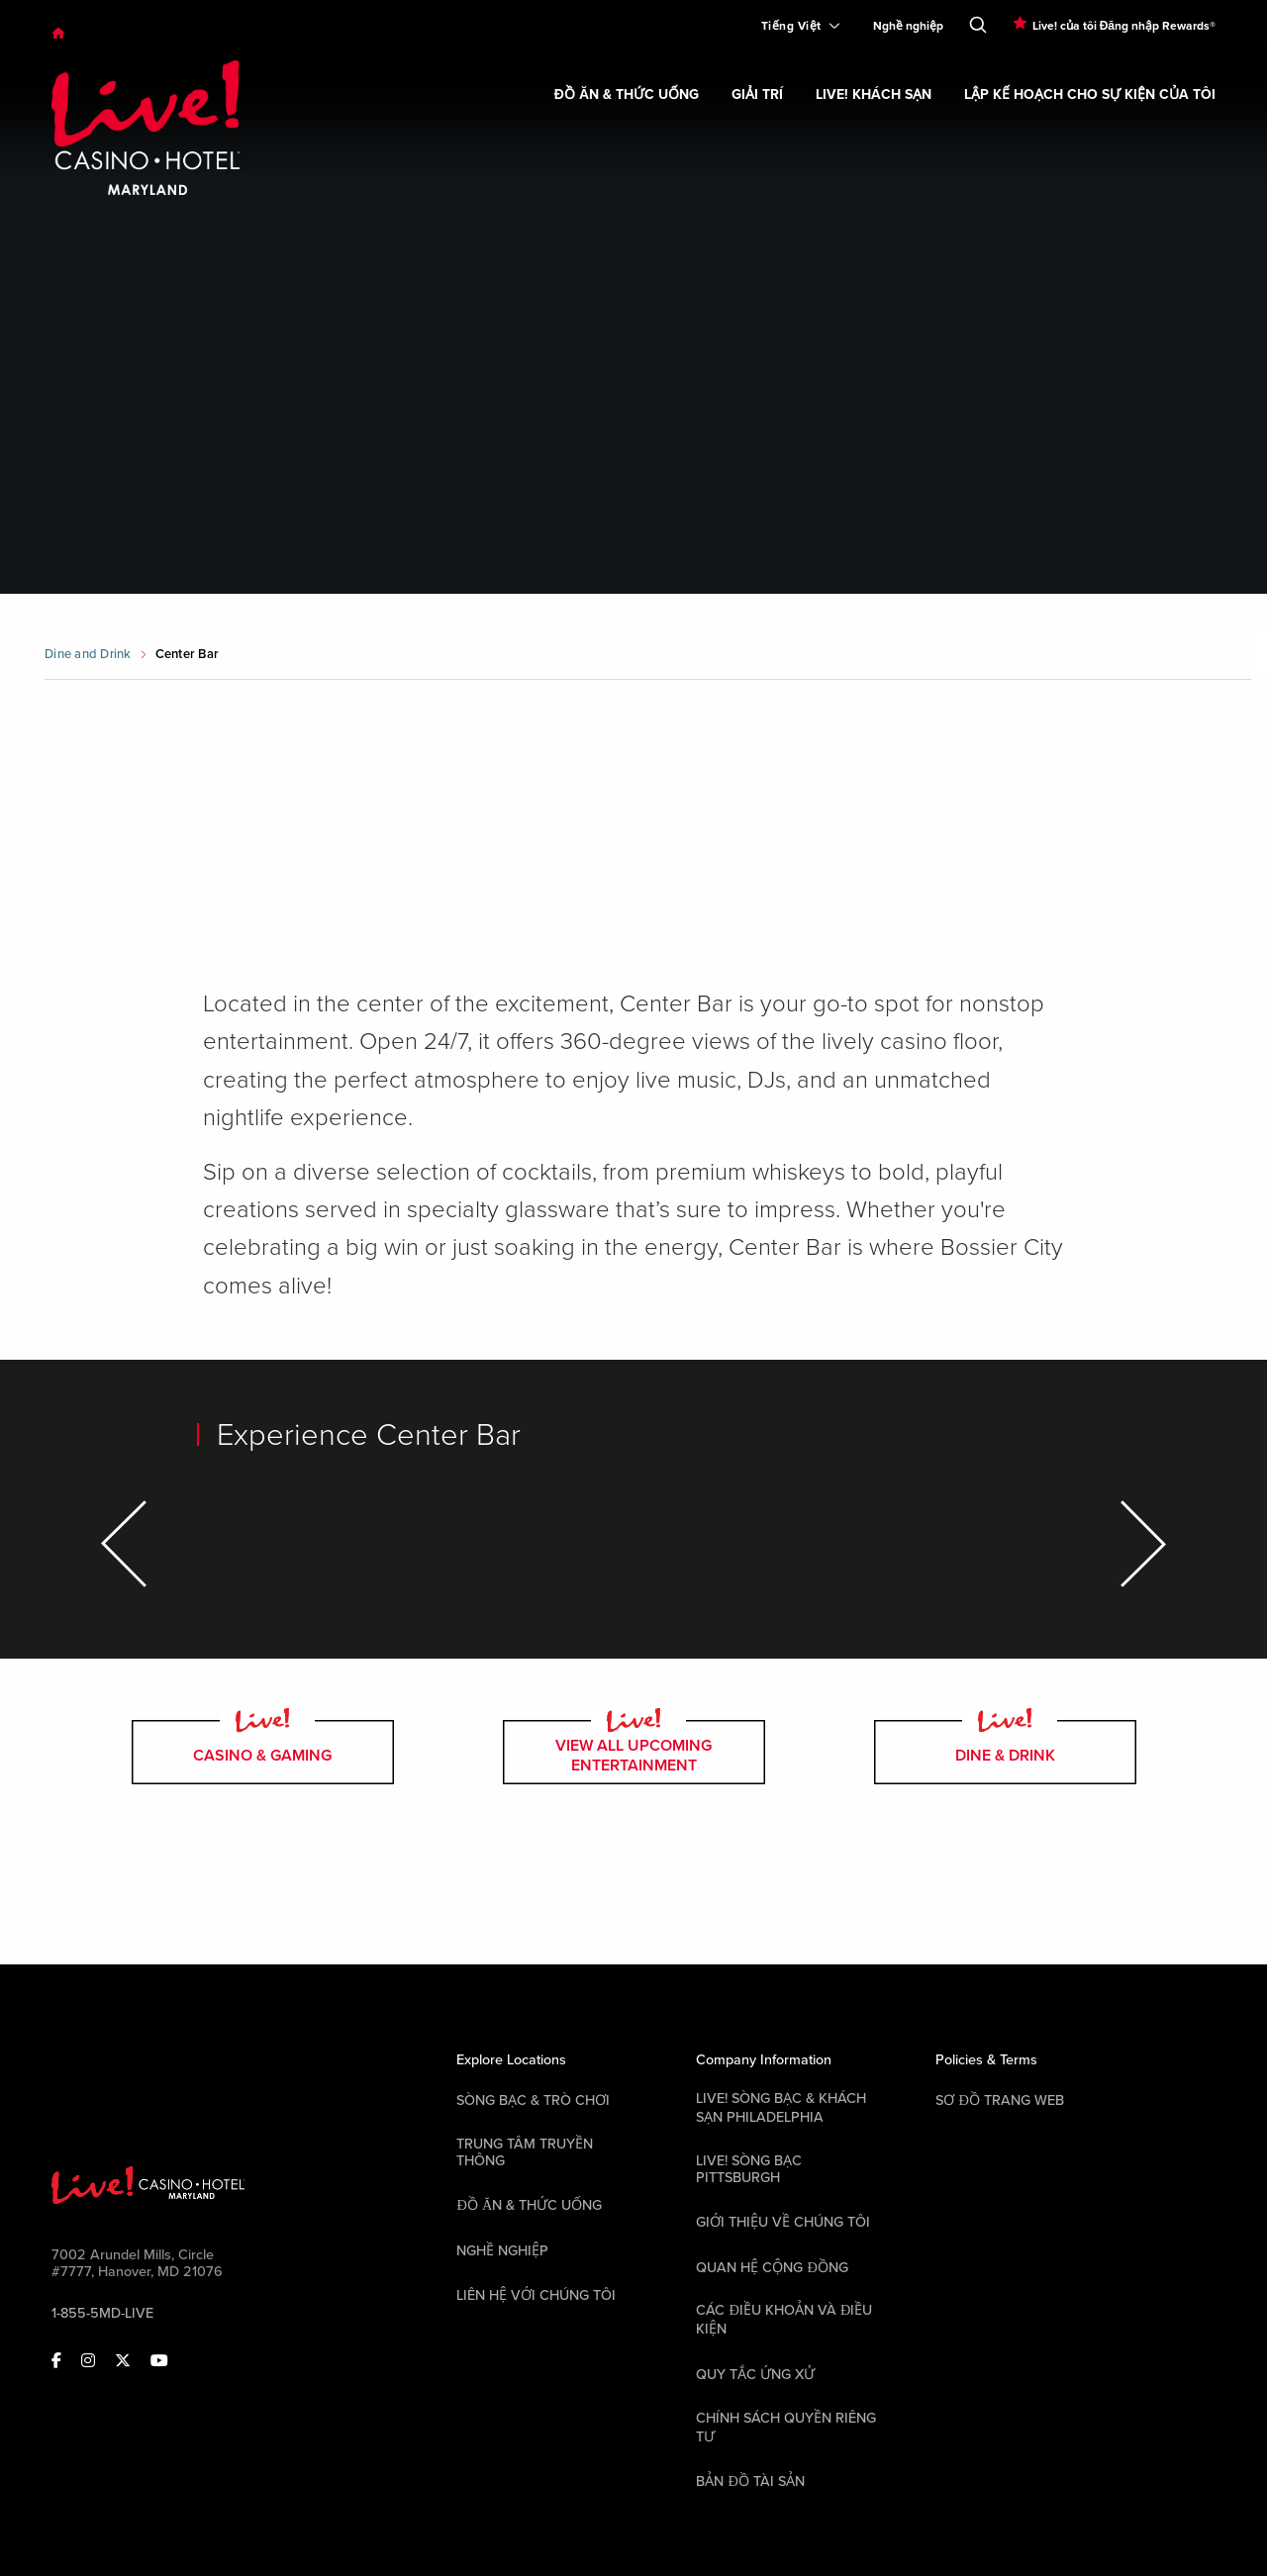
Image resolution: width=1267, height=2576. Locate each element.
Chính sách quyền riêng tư (786, 2427)
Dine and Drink (88, 654)
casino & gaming (263, 1752)
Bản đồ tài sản (750, 2481)
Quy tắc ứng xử (755, 2374)
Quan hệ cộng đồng (771, 2267)
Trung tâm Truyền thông (524, 2152)
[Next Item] (1140, 1543)
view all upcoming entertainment (634, 1752)
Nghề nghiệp (908, 26)
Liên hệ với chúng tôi (536, 2295)
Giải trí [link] (757, 94)
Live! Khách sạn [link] (873, 94)
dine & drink (1005, 1752)
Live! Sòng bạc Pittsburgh (749, 2169)
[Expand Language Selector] (792, 26)
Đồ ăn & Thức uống (529, 2205)
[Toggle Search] (978, 21)
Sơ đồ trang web (999, 2100)
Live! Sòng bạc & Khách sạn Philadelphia (781, 2108)
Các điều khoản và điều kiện (784, 2319)
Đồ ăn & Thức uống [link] (626, 94)
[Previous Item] (126, 1543)
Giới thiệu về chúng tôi (783, 2222)
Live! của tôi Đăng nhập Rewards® (1124, 26)
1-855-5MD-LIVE (102, 2313)
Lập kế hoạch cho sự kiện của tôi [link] (1090, 94)
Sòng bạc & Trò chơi (533, 2100)
